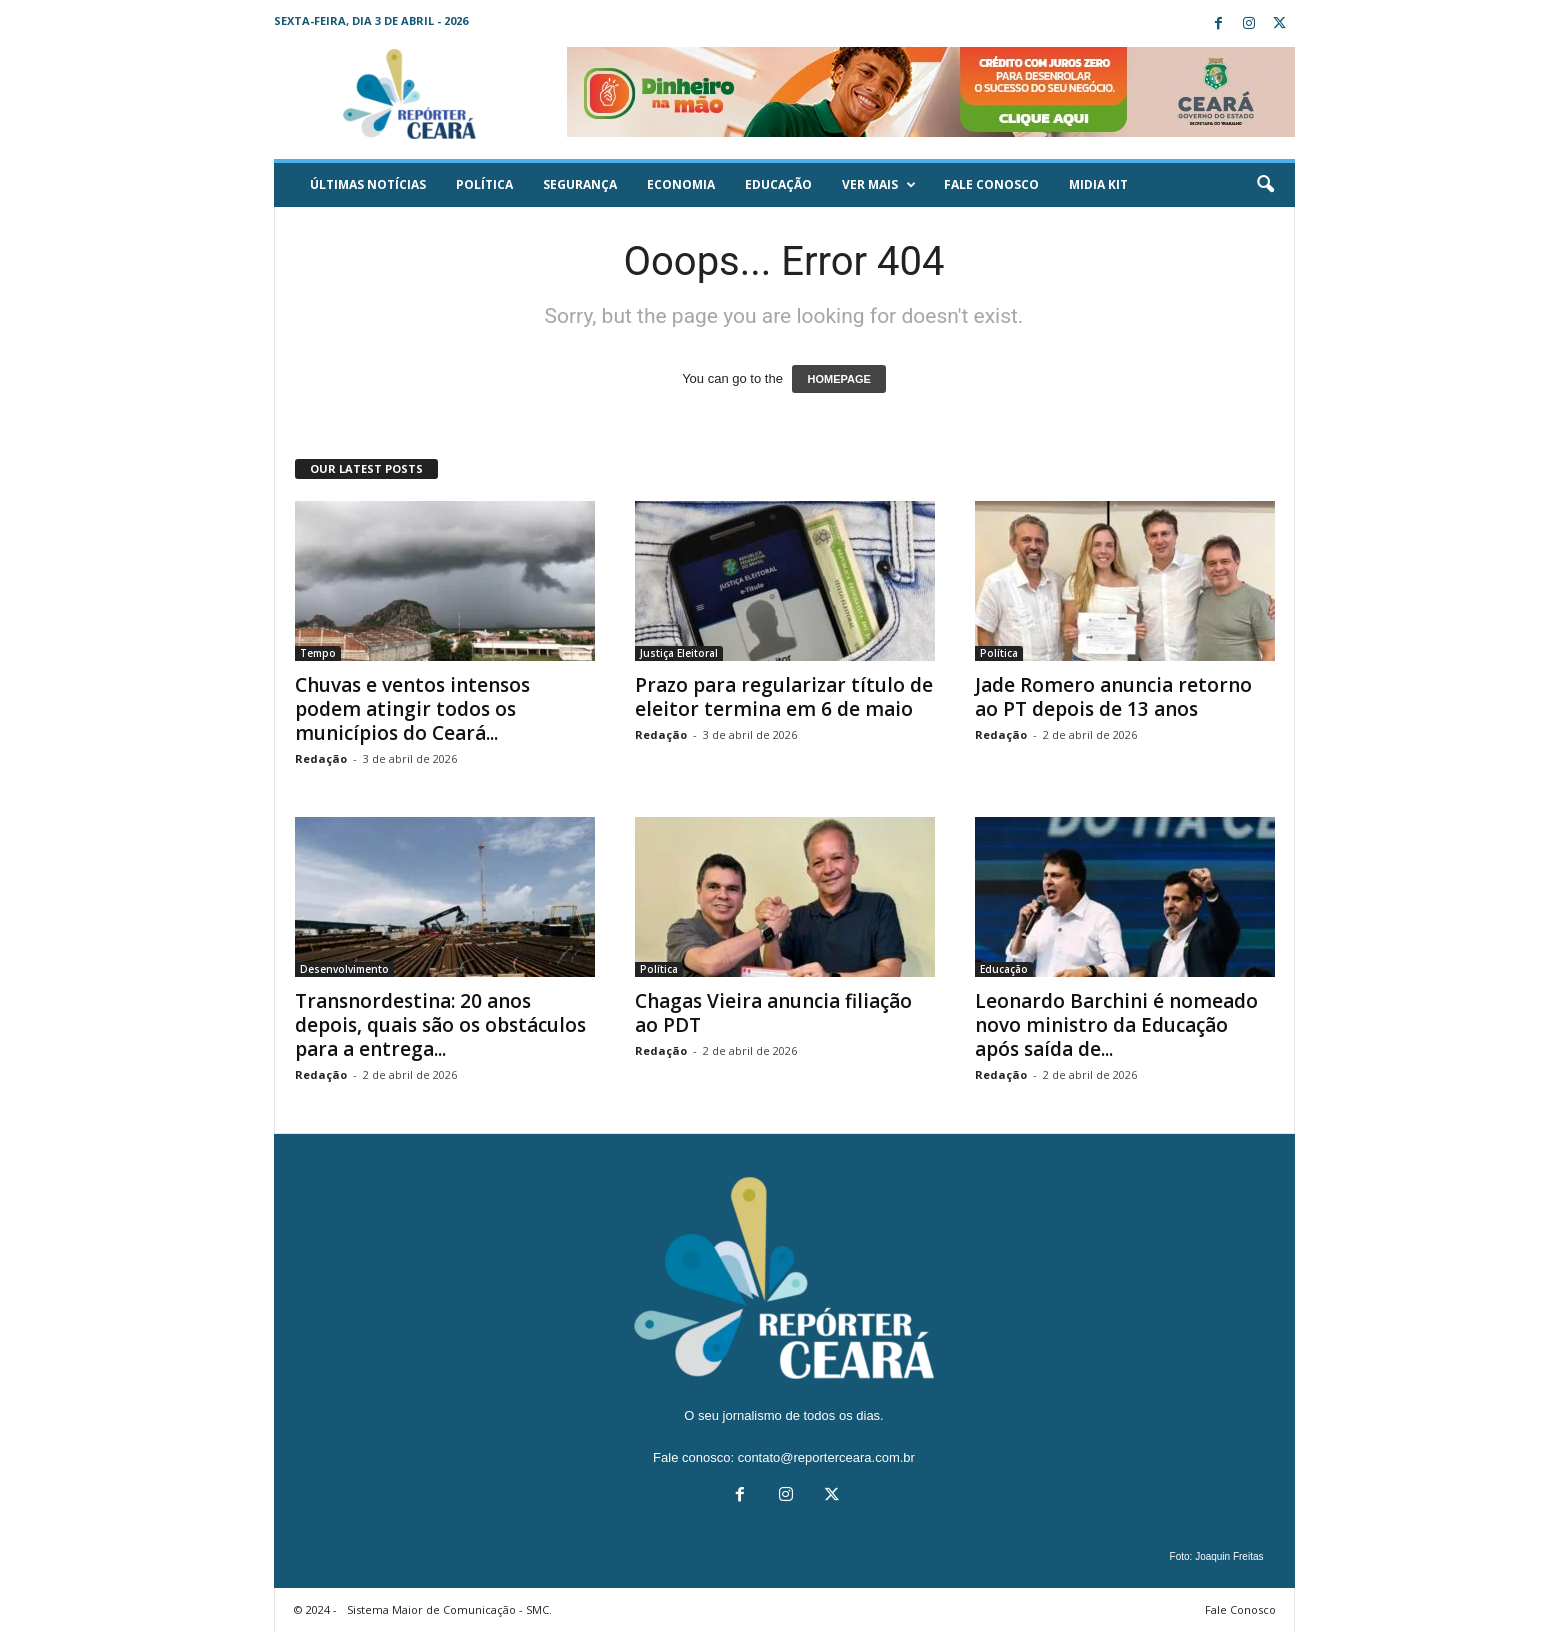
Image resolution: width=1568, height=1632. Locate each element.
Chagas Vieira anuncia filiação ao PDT (773, 1013)
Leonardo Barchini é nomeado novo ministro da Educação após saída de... (1116, 1025)
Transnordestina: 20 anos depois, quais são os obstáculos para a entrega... (440, 1025)
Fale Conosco (991, 184)
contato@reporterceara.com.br (826, 1457)
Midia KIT (1098, 184)
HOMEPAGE (838, 379)
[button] (1265, 185)
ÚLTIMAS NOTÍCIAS (368, 184)
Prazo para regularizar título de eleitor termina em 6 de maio (784, 697)
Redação (321, 758)
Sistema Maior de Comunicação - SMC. (449, 1609)
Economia (681, 184)
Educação (778, 184)
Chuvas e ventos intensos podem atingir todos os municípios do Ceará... (412, 709)
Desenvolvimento (344, 969)
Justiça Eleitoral (679, 653)
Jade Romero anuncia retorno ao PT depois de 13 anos (1113, 697)
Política (484, 184)
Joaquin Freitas (1229, 1556)
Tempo (318, 653)
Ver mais (879, 185)
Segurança (580, 184)
